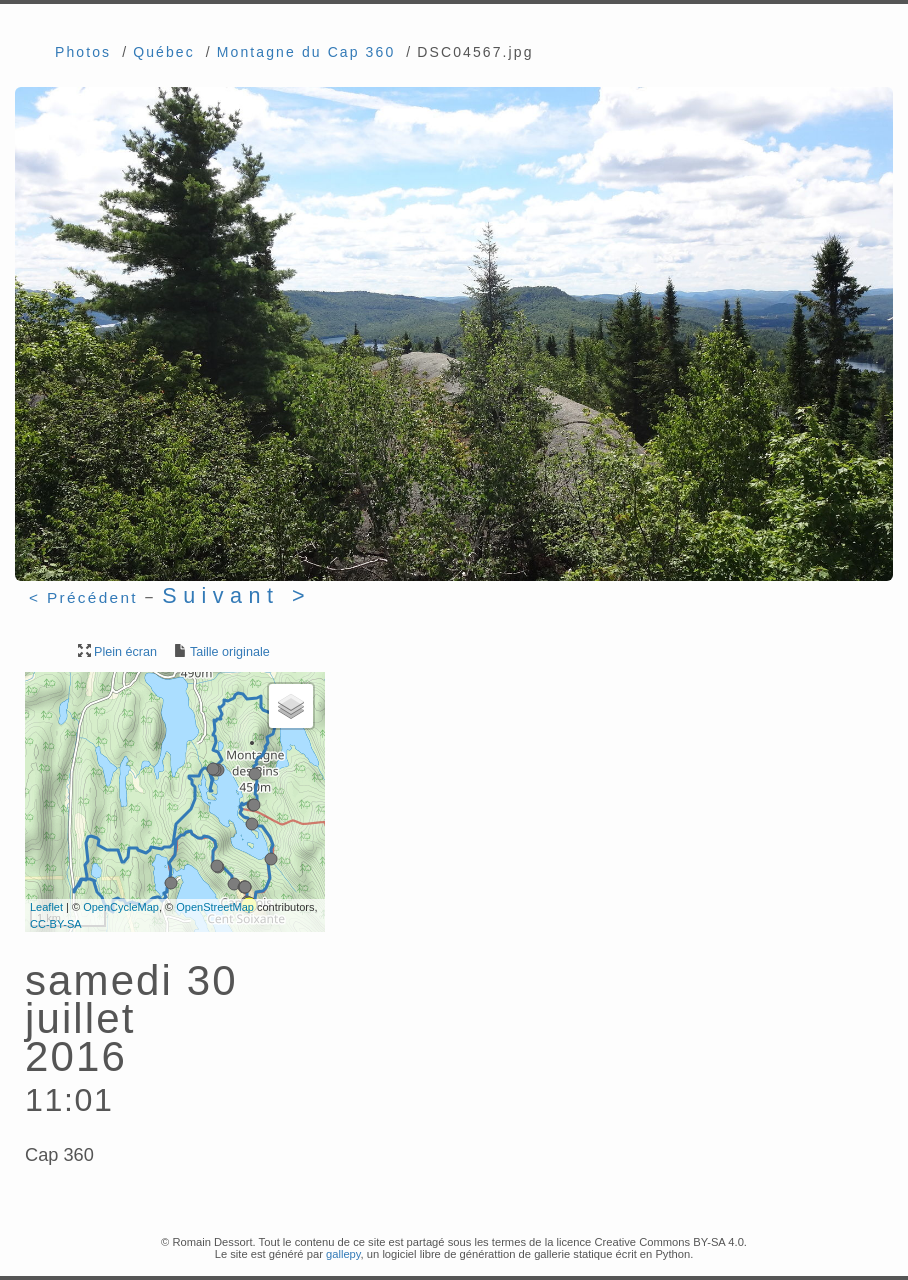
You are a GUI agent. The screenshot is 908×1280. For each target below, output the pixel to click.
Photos (83, 52)
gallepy (343, 1254)
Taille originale (220, 652)
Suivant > (236, 595)
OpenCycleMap (121, 907)
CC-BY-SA (56, 924)
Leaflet (46, 907)
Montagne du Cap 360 (306, 52)
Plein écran (116, 652)
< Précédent (83, 597)
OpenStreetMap (215, 907)
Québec (164, 52)
